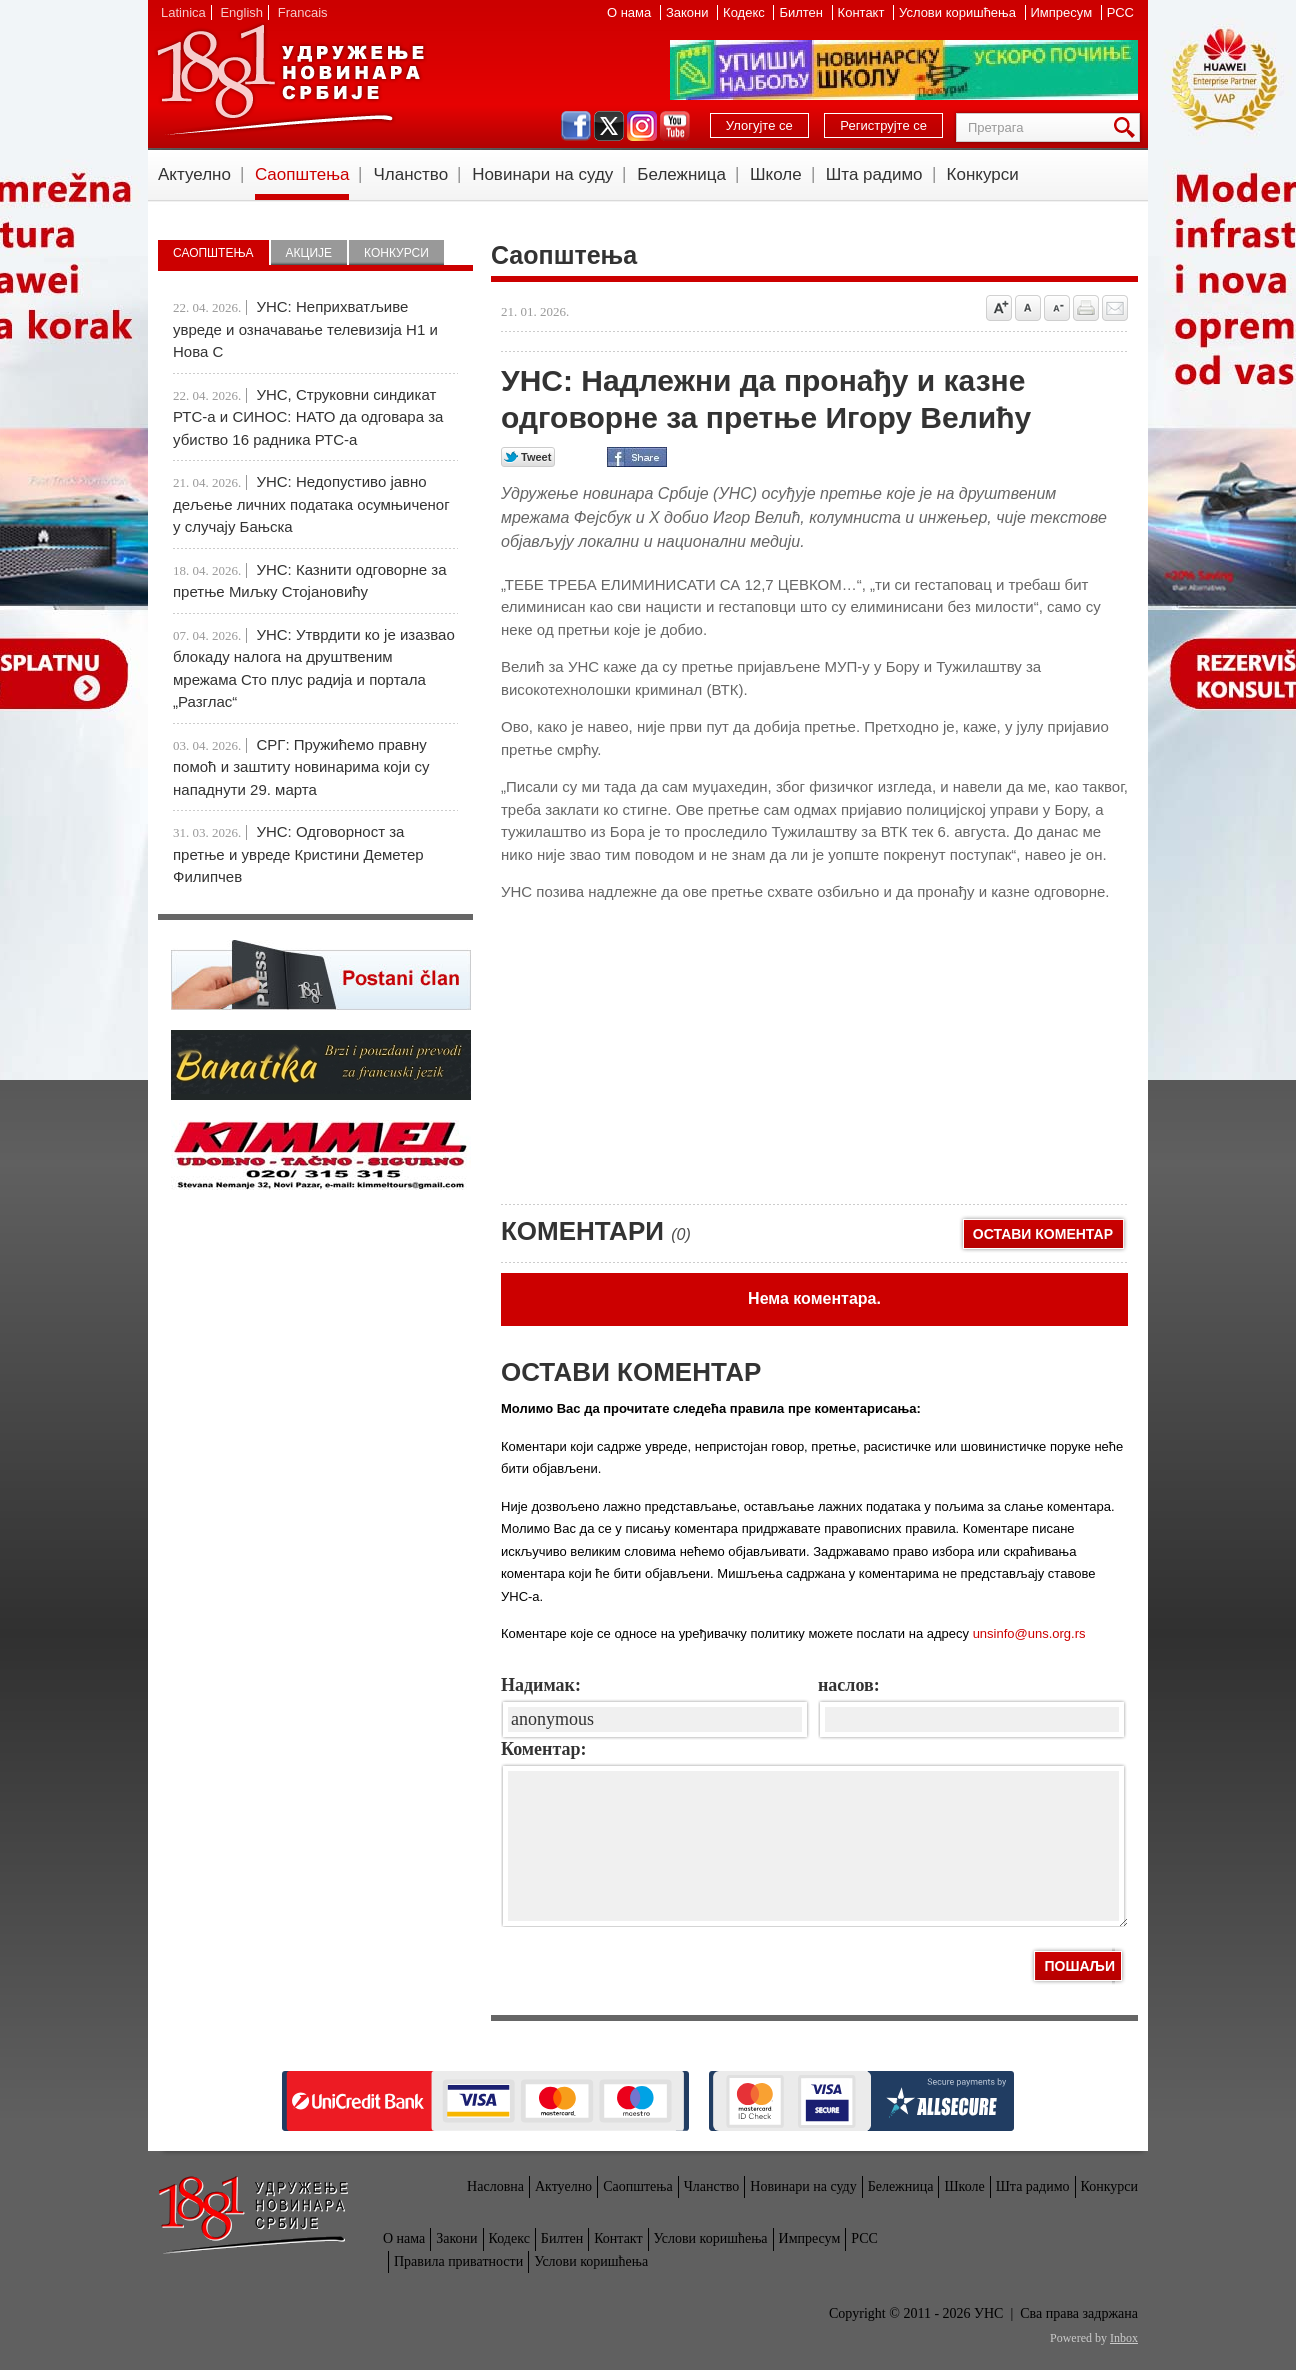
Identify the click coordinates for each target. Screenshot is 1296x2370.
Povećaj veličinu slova (999, 308)
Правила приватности (458, 2261)
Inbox (1124, 2338)
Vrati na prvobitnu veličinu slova (1028, 308)
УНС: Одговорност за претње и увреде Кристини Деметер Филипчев (298, 854)
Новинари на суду (542, 174)
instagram (642, 126)
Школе (776, 174)
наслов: (849, 1685)
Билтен (802, 12)
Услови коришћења (959, 12)
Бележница (681, 174)
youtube (675, 126)
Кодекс (745, 12)
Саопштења (302, 174)
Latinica (183, 12)
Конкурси (983, 174)
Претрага (1128, 127)
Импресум (1063, 12)
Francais (303, 12)
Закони (689, 12)
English (241, 12)
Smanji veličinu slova (1057, 308)
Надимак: (541, 1685)
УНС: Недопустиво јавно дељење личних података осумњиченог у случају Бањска (311, 504)
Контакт (863, 12)
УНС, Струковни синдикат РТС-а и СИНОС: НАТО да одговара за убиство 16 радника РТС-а (308, 417)
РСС (1120, 12)
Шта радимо (874, 174)
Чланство (410, 174)
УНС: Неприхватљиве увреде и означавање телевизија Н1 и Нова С (305, 329)
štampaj (1086, 308)
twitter (609, 126)
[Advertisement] (651, 1044)
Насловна (495, 2186)
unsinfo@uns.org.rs (1029, 1633)
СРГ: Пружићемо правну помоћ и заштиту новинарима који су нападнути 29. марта (301, 767)
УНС (290, 80)
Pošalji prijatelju (1115, 308)
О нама (631, 12)
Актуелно (194, 174)
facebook (576, 126)
